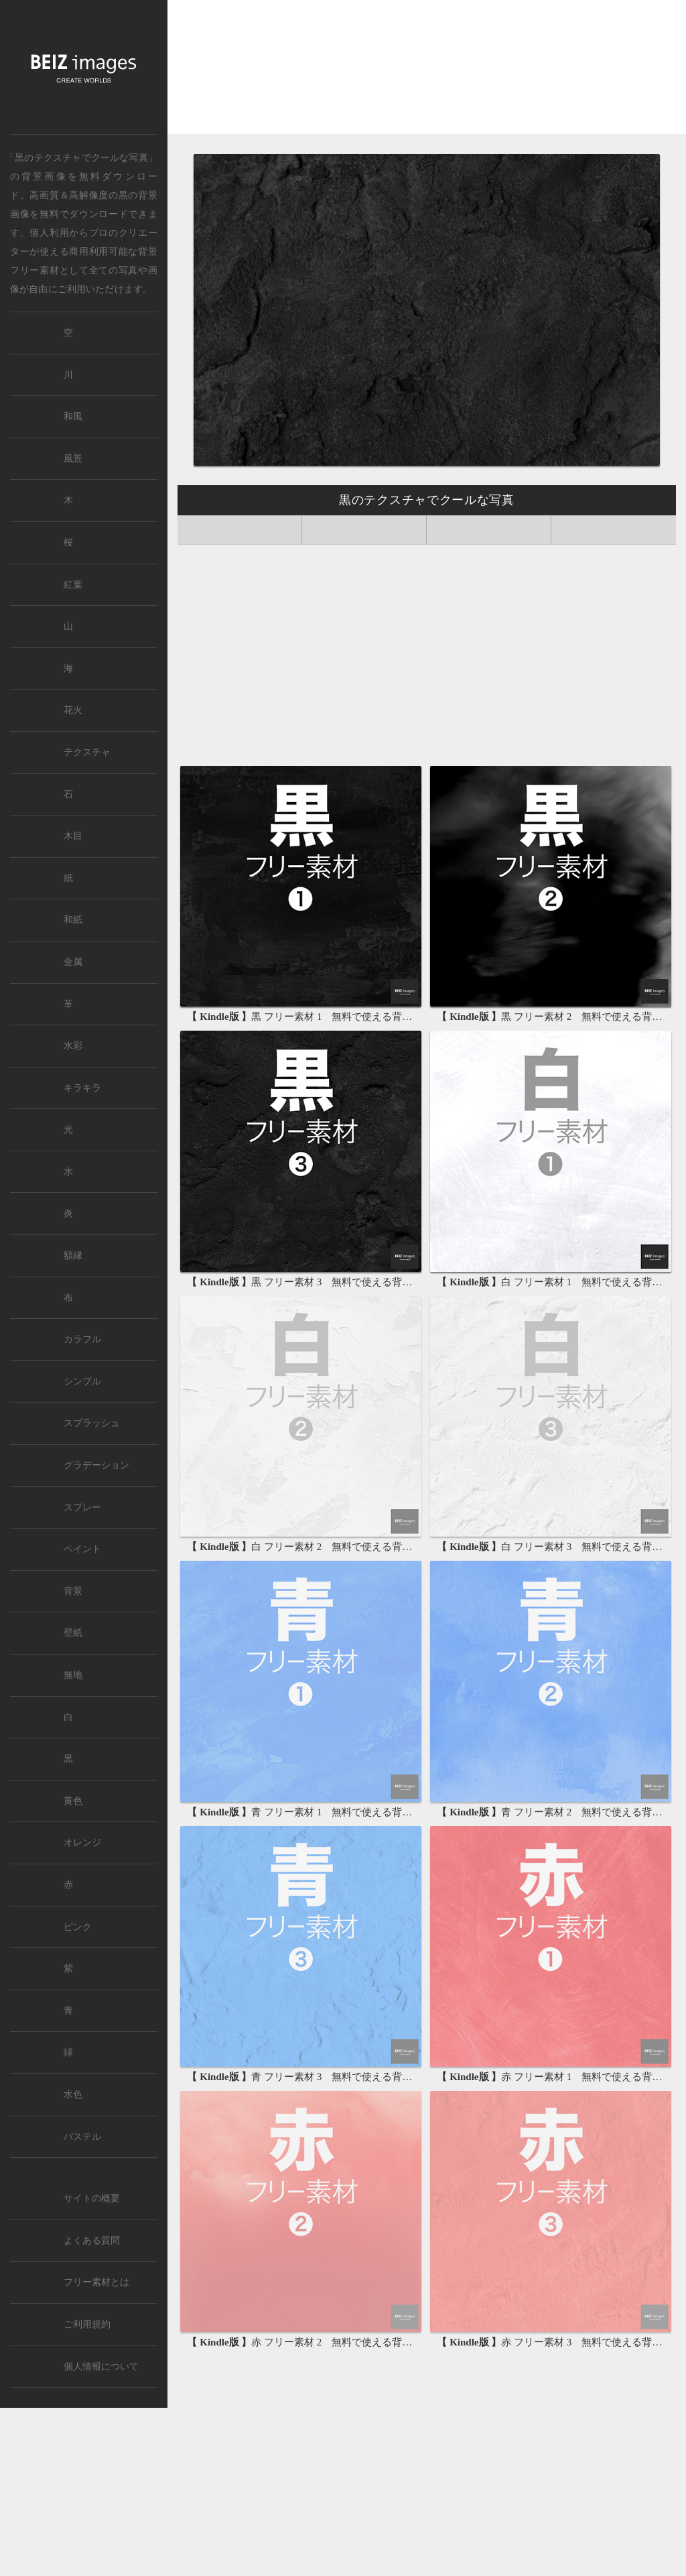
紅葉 (73, 585)
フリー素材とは (96, 2282)
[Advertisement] (427, 72)
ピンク (78, 1927)
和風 (73, 416)
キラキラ (82, 1088)
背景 (73, 1591)
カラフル (82, 1339)
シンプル (82, 1381)
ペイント (82, 1549)
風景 (73, 459)
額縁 (73, 1255)
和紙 (73, 920)
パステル (82, 2137)
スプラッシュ (92, 1423)
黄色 (73, 1801)
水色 (73, 2094)
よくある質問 (92, 2241)
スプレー (82, 1507)
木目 (73, 836)
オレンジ (82, 1843)
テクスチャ (87, 752)
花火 (73, 710)
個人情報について (101, 2367)
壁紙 (73, 1633)
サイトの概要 (92, 2198)
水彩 (73, 1046)
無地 (73, 1675)
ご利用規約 (87, 2324)
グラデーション (96, 1465)
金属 (73, 962)
